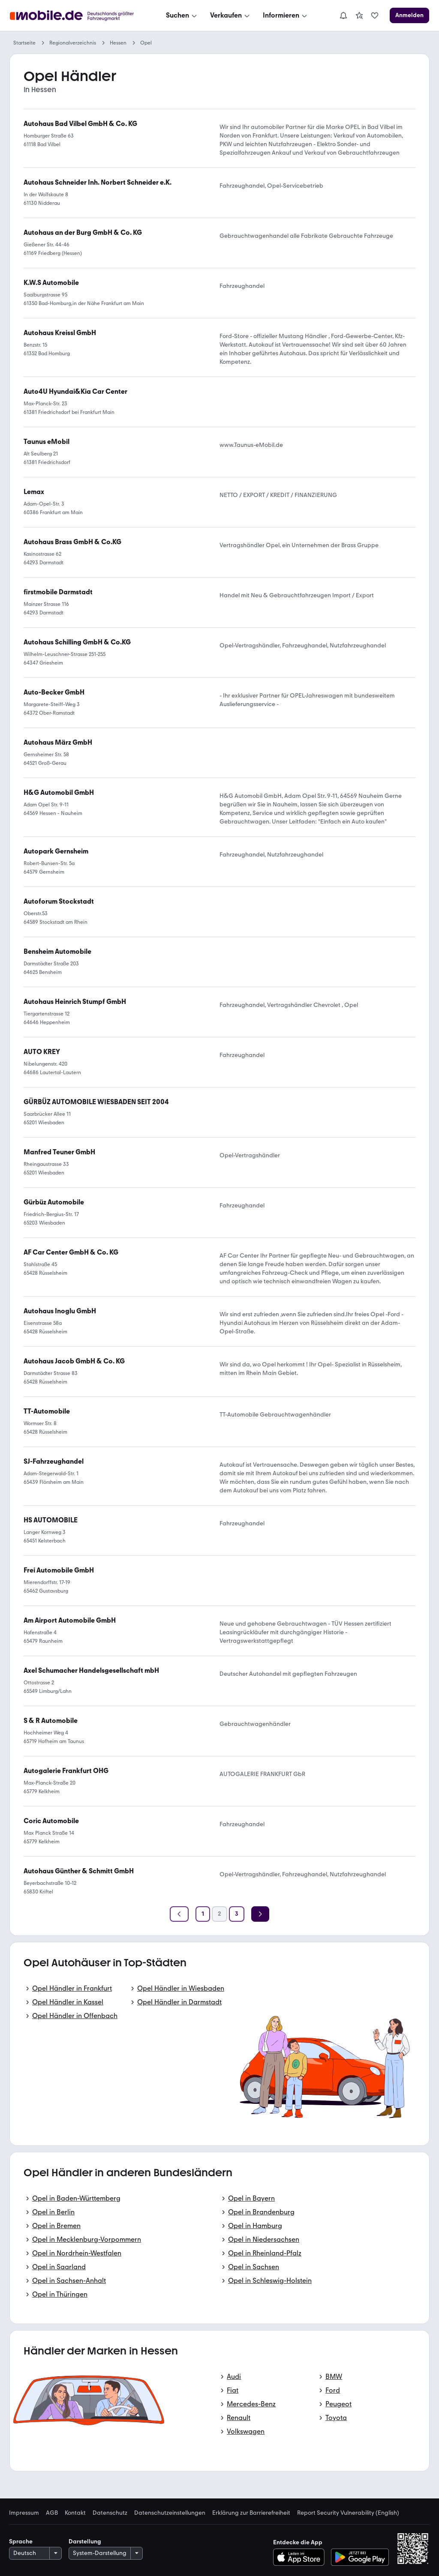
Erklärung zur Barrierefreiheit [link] (251, 2513)
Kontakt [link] (75, 2513)
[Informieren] (285, 15)
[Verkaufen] (231, 15)
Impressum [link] (24, 2513)
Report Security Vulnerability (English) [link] (348, 2513)
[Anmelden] (409, 15)
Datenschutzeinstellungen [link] (169, 2513)
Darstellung (85, 2541)
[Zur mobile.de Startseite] (74, 15)
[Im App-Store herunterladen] (301, 2557)
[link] (359, 15)
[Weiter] (260, 1914)
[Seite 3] (236, 1914)
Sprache (21, 2541)
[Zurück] (179, 1914)
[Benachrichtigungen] (343, 15)
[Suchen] (182, 15)
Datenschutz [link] (110, 2513)
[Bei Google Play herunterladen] (360, 2557)
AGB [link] (52, 2513)
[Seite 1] (202, 1914)
